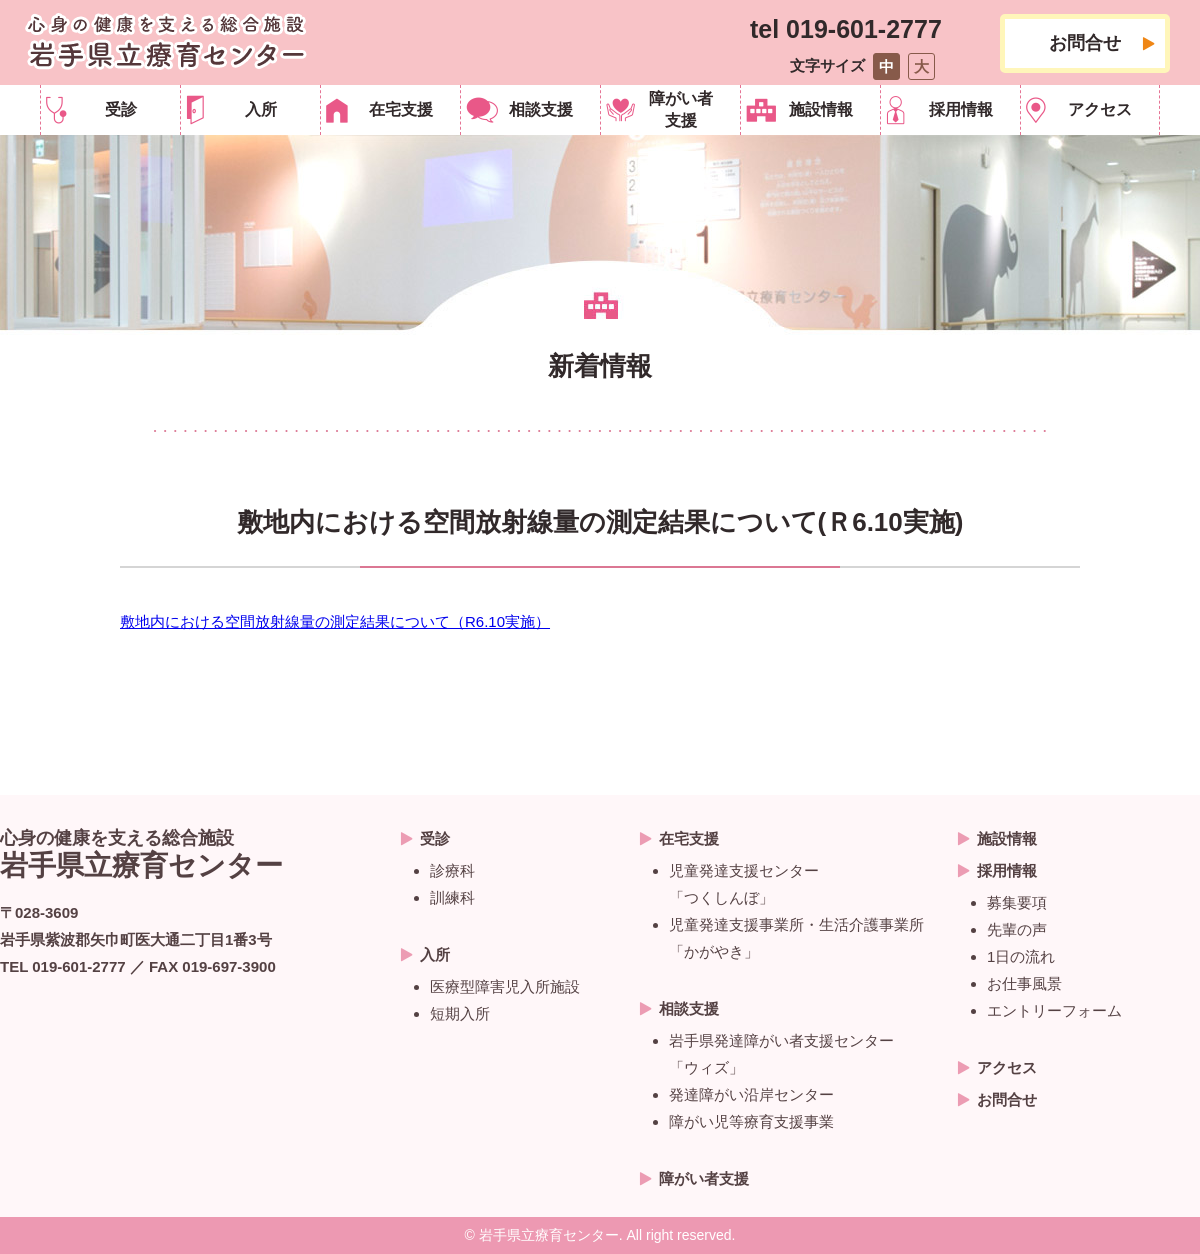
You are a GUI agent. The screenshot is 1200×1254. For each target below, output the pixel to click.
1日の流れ (1021, 956)
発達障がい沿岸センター (751, 1094)
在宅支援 (401, 109)
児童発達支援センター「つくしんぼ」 (744, 884)
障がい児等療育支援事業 (751, 1121)
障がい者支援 (681, 109)
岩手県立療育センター (166, 42)
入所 (261, 109)
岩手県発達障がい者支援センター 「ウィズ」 (781, 1054)
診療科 (452, 870)
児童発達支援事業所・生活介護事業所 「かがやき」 (796, 938)
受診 (121, 109)
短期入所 (460, 1013)
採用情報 (961, 109)
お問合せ (1085, 43)
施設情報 (821, 109)
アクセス (1100, 109)
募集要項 (1017, 902)
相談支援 (541, 109)
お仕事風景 (1024, 983)
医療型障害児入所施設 (505, 986)
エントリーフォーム (1054, 1010)
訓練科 (452, 897)
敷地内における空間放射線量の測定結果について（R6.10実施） (335, 621)
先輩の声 (1017, 929)
